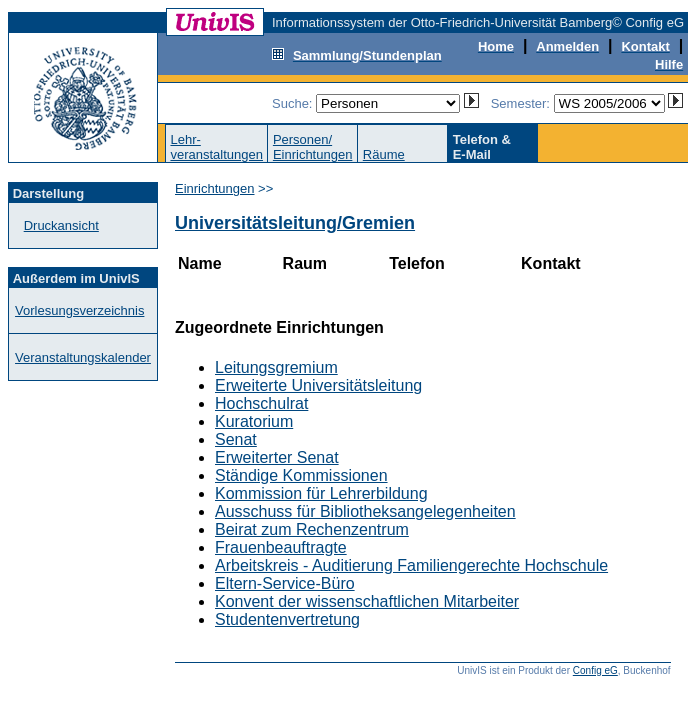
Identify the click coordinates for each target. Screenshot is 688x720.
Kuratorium (254, 421)
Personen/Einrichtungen (313, 147)
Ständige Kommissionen (301, 475)
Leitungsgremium (276, 367)
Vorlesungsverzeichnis (79, 310)
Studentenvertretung (287, 619)
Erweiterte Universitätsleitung (318, 385)
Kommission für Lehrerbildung (321, 493)
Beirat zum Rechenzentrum (312, 529)
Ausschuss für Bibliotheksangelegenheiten (365, 511)
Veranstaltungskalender (83, 357)
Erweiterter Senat (277, 457)
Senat (236, 439)
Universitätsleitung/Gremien (295, 223)
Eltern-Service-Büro (285, 583)
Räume (384, 154)
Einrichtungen (215, 188)
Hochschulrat (261, 403)
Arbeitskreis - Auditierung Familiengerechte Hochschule (411, 565)
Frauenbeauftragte (281, 547)
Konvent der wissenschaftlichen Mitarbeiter (367, 601)
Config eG (595, 670)
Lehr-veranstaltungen (216, 147)
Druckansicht (61, 225)
